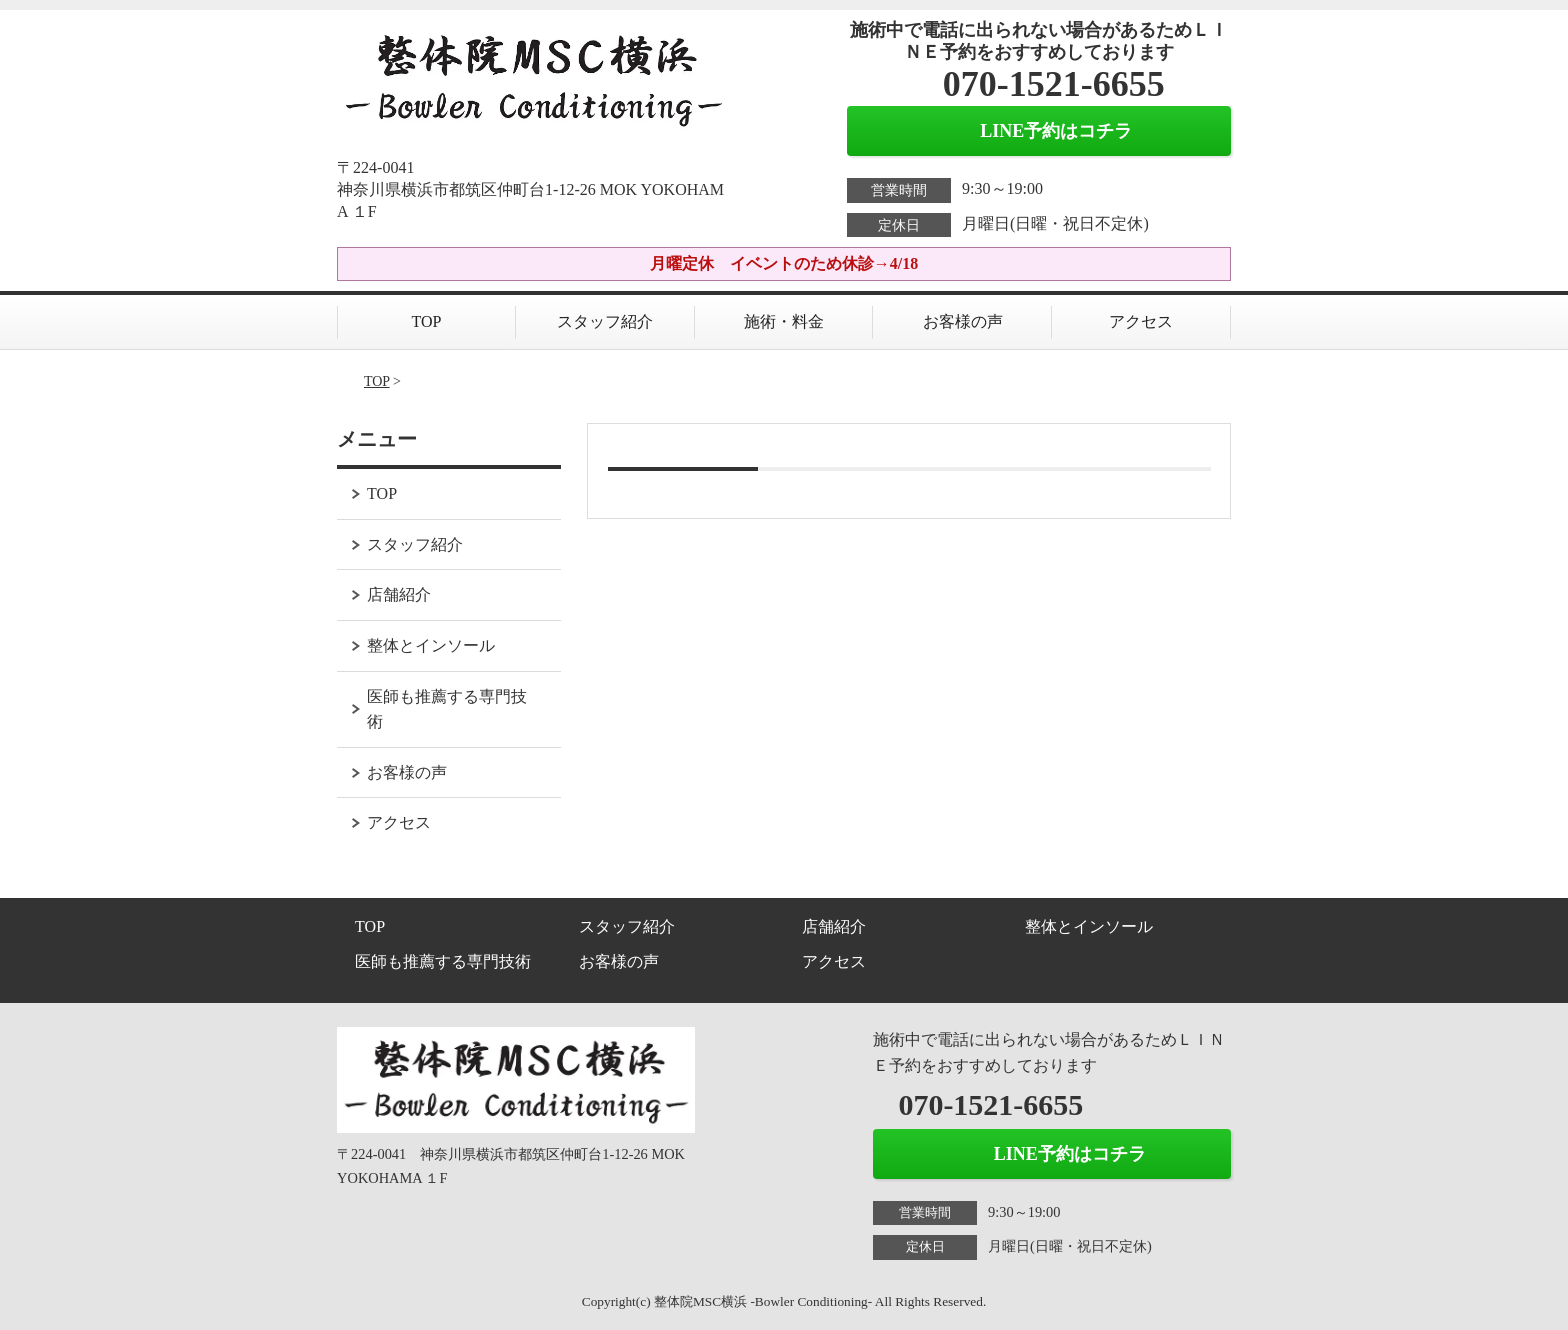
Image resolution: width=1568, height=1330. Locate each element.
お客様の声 (963, 321)
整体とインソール (431, 645)
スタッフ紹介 (605, 321)
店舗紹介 (399, 594)
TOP (427, 321)
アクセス (1141, 321)
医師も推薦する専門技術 (447, 709)
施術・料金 (784, 321)
